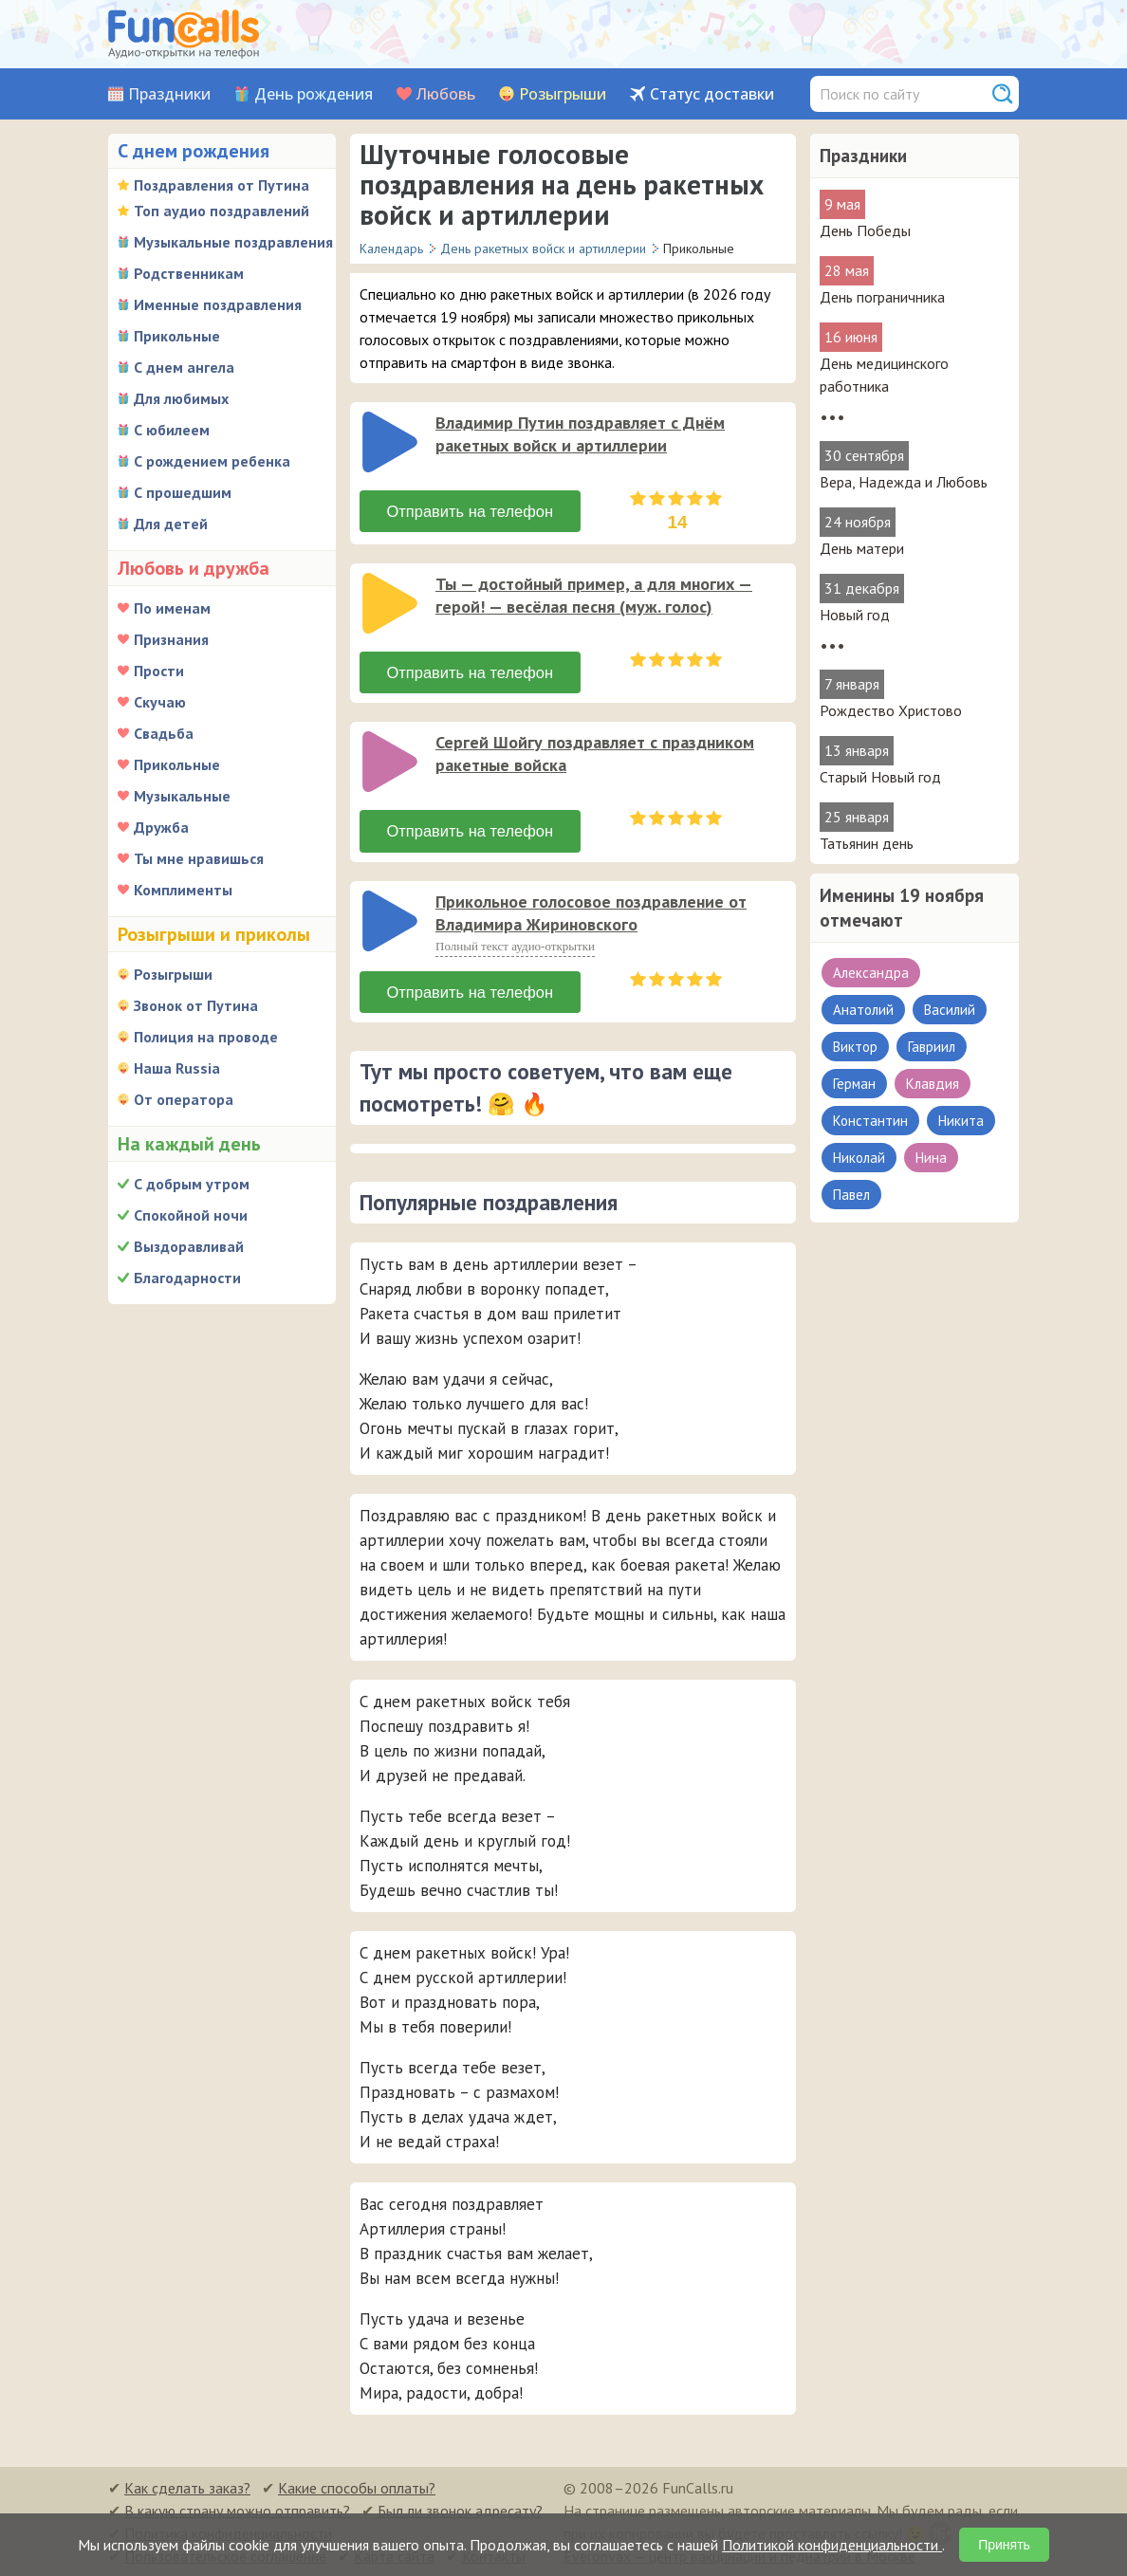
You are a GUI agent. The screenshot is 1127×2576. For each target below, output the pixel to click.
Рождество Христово (891, 710)
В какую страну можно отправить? (237, 2509)
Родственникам (189, 273)
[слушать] (390, 442)
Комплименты (183, 889)
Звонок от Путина (196, 1005)
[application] (392, 444)
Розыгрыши (562, 94)
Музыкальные (182, 795)
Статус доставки (712, 94)
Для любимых (181, 398)
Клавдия (932, 1084)
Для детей (171, 523)
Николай (859, 1158)
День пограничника (882, 296)
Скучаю (160, 701)
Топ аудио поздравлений (221, 210)
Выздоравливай (189, 1246)
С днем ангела (184, 367)
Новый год (855, 614)
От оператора (183, 1099)
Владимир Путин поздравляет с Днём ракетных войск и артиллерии (580, 434)
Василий (949, 1010)
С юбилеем (172, 429)
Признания (171, 639)
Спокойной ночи (191, 1214)
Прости (159, 670)
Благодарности (187, 1277)
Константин (870, 1121)
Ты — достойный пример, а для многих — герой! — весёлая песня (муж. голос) (593, 595)
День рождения (313, 94)
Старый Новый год (880, 776)
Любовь (445, 94)
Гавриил (931, 1047)
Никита (961, 1121)
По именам (172, 607)
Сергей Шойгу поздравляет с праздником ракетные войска (594, 753)
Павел (851, 1195)
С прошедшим (182, 492)
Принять (1004, 2544)
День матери (862, 548)
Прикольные (177, 335)
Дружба (161, 827)
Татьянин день (867, 843)
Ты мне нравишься (199, 858)
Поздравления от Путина (221, 184)
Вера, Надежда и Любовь (904, 481)
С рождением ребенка (212, 460)
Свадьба (164, 733)
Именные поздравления (218, 304)
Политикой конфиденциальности (832, 2544)
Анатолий (863, 1010)
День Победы (865, 230)
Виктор (855, 1047)
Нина (931, 1158)
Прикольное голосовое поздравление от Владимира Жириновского (591, 912)
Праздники (169, 94)
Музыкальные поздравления (233, 241)
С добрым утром (191, 1183)
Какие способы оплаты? (356, 2486)
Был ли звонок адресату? (460, 2509)
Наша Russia (177, 1067)
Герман (854, 1084)
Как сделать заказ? (187, 2486)
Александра (871, 973)
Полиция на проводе (206, 1036)
